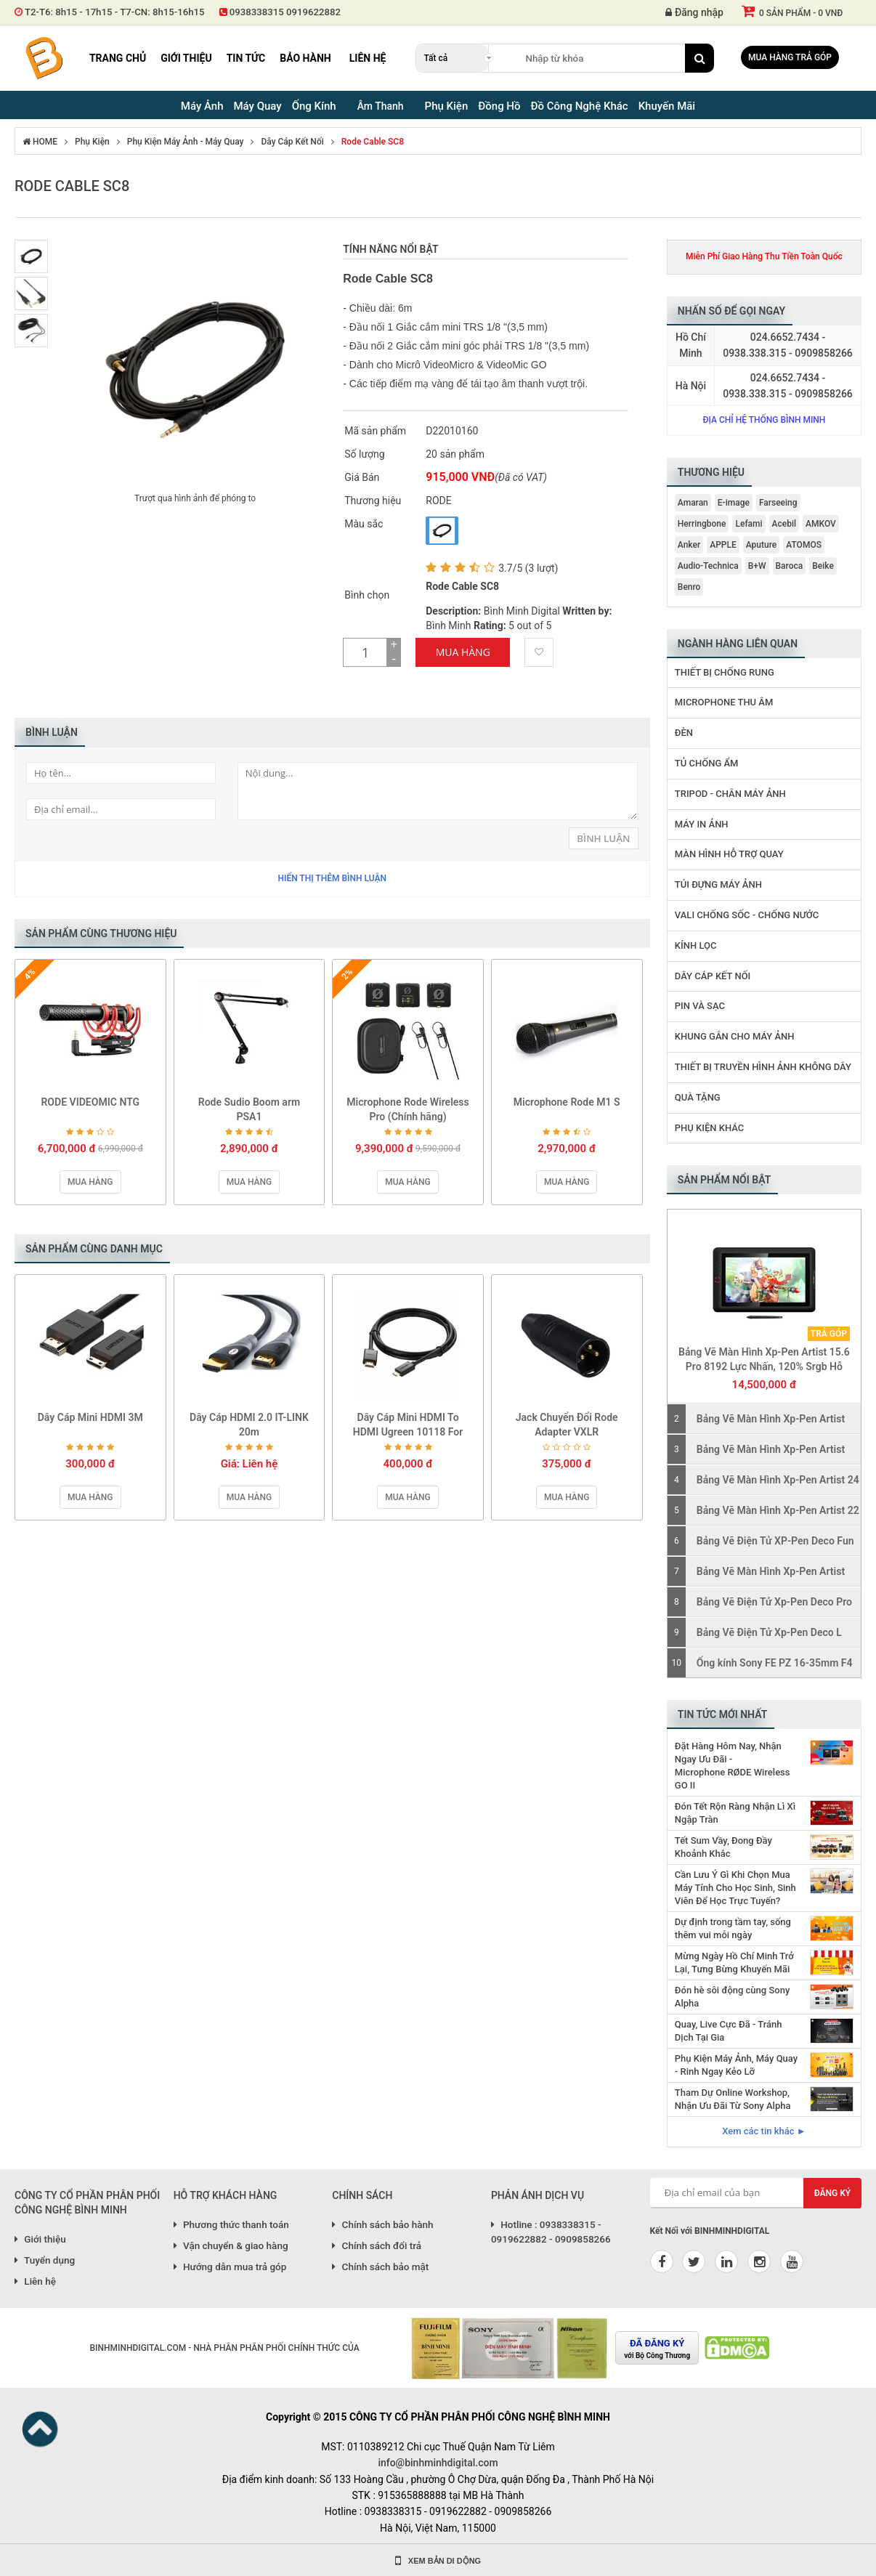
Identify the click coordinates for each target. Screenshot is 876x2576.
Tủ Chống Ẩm (707, 763)
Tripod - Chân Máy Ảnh (730, 793)
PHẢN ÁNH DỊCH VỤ (537, 2195)
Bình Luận (603, 838)
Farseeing (778, 503)
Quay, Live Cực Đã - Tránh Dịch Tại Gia (728, 2031)
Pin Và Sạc (700, 1005)
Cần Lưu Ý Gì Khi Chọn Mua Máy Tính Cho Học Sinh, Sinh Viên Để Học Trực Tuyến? (735, 1887)
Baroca (789, 566)
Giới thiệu (186, 58)
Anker (689, 545)
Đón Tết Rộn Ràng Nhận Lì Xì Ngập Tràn (735, 1813)
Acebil (784, 524)
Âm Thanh (380, 106)
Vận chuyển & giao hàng (231, 2245)
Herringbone (702, 524)
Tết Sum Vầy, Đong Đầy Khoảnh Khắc (723, 1847)
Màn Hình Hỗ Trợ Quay (729, 853)
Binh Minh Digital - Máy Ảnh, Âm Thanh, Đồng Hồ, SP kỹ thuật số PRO (43, 58)
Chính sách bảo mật (380, 2266)
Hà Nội (691, 386)
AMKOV (821, 524)
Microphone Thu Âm (724, 702)
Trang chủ (117, 58)
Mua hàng (90, 1182)
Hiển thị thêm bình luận (331, 878)
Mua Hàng (463, 652)
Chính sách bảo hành (382, 2224)
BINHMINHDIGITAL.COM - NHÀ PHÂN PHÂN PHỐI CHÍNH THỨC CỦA (224, 2348)
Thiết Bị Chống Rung (724, 672)
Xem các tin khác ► (764, 2131)
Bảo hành (305, 58)
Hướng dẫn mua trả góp (230, 2266)
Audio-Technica (708, 566)
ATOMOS (804, 545)
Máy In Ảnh (702, 824)
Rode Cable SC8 (372, 142)
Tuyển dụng (45, 2260)
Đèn (684, 732)
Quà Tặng (698, 1097)
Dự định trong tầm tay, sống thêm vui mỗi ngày (733, 1928)
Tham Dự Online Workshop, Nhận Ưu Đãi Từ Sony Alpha (733, 2099)
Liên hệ (367, 58)
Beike (823, 566)
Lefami (748, 524)
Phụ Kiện (92, 142)
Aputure (761, 545)
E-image (734, 503)
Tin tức (246, 58)
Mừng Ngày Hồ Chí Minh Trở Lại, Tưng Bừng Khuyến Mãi (734, 1962)
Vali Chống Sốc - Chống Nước (747, 915)
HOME (40, 141)
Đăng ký (832, 2193)
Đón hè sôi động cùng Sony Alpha (732, 1997)
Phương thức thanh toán (231, 2224)
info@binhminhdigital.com (438, 2462)
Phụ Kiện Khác (710, 1127)
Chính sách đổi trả (376, 2245)
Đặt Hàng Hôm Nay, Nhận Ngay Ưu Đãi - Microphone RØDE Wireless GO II (732, 1766)
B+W (757, 566)
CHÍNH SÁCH (362, 2195)
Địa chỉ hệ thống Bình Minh (763, 420)
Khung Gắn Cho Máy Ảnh (735, 1036)
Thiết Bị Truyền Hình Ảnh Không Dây (763, 1066)
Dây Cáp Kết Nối (292, 142)
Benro (689, 587)
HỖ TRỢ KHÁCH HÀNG (225, 2195)
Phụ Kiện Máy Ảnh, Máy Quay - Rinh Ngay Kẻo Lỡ (736, 2065)
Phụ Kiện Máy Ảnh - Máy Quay (185, 142)
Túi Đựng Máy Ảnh (718, 884)
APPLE (723, 545)
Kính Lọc (696, 945)
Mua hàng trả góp (790, 57)
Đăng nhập (694, 12)
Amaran (693, 503)
